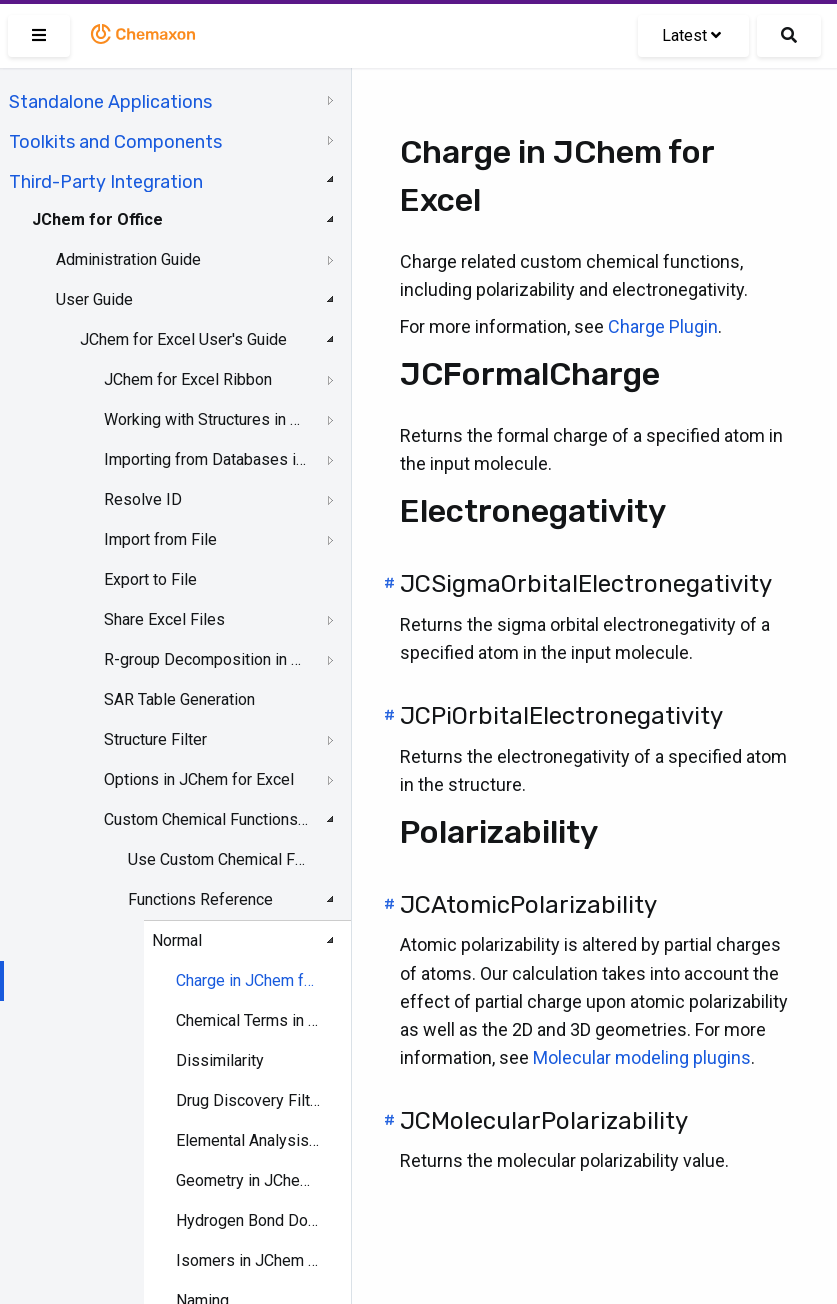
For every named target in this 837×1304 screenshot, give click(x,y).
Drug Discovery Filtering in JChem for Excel (249, 1100)
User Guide (94, 299)
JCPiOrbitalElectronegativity (561, 716)
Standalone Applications (110, 102)
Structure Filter (155, 739)
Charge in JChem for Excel (249, 980)
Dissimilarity (220, 1060)
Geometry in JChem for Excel (249, 1180)
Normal (177, 940)
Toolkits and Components (115, 142)
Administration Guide (128, 259)
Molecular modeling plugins (642, 1057)
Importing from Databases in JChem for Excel (206, 459)
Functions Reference (200, 899)
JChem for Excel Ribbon (188, 379)
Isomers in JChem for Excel (249, 1260)
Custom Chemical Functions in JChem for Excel (206, 819)
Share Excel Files (164, 619)
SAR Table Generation (179, 699)
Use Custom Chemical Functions (220, 859)
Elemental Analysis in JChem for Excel (249, 1140)
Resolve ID (143, 499)
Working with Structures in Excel (206, 419)
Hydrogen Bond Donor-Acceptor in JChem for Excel (249, 1220)
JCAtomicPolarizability (528, 905)
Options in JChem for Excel (199, 779)
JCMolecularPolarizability (544, 1121)
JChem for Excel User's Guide (183, 339)
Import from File (160, 539)
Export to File (150, 579)
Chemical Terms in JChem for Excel (249, 1020)
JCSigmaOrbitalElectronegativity (586, 584)
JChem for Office (97, 219)
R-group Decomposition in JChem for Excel (206, 659)
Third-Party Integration (106, 182)
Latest (691, 35)
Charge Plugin (663, 326)
